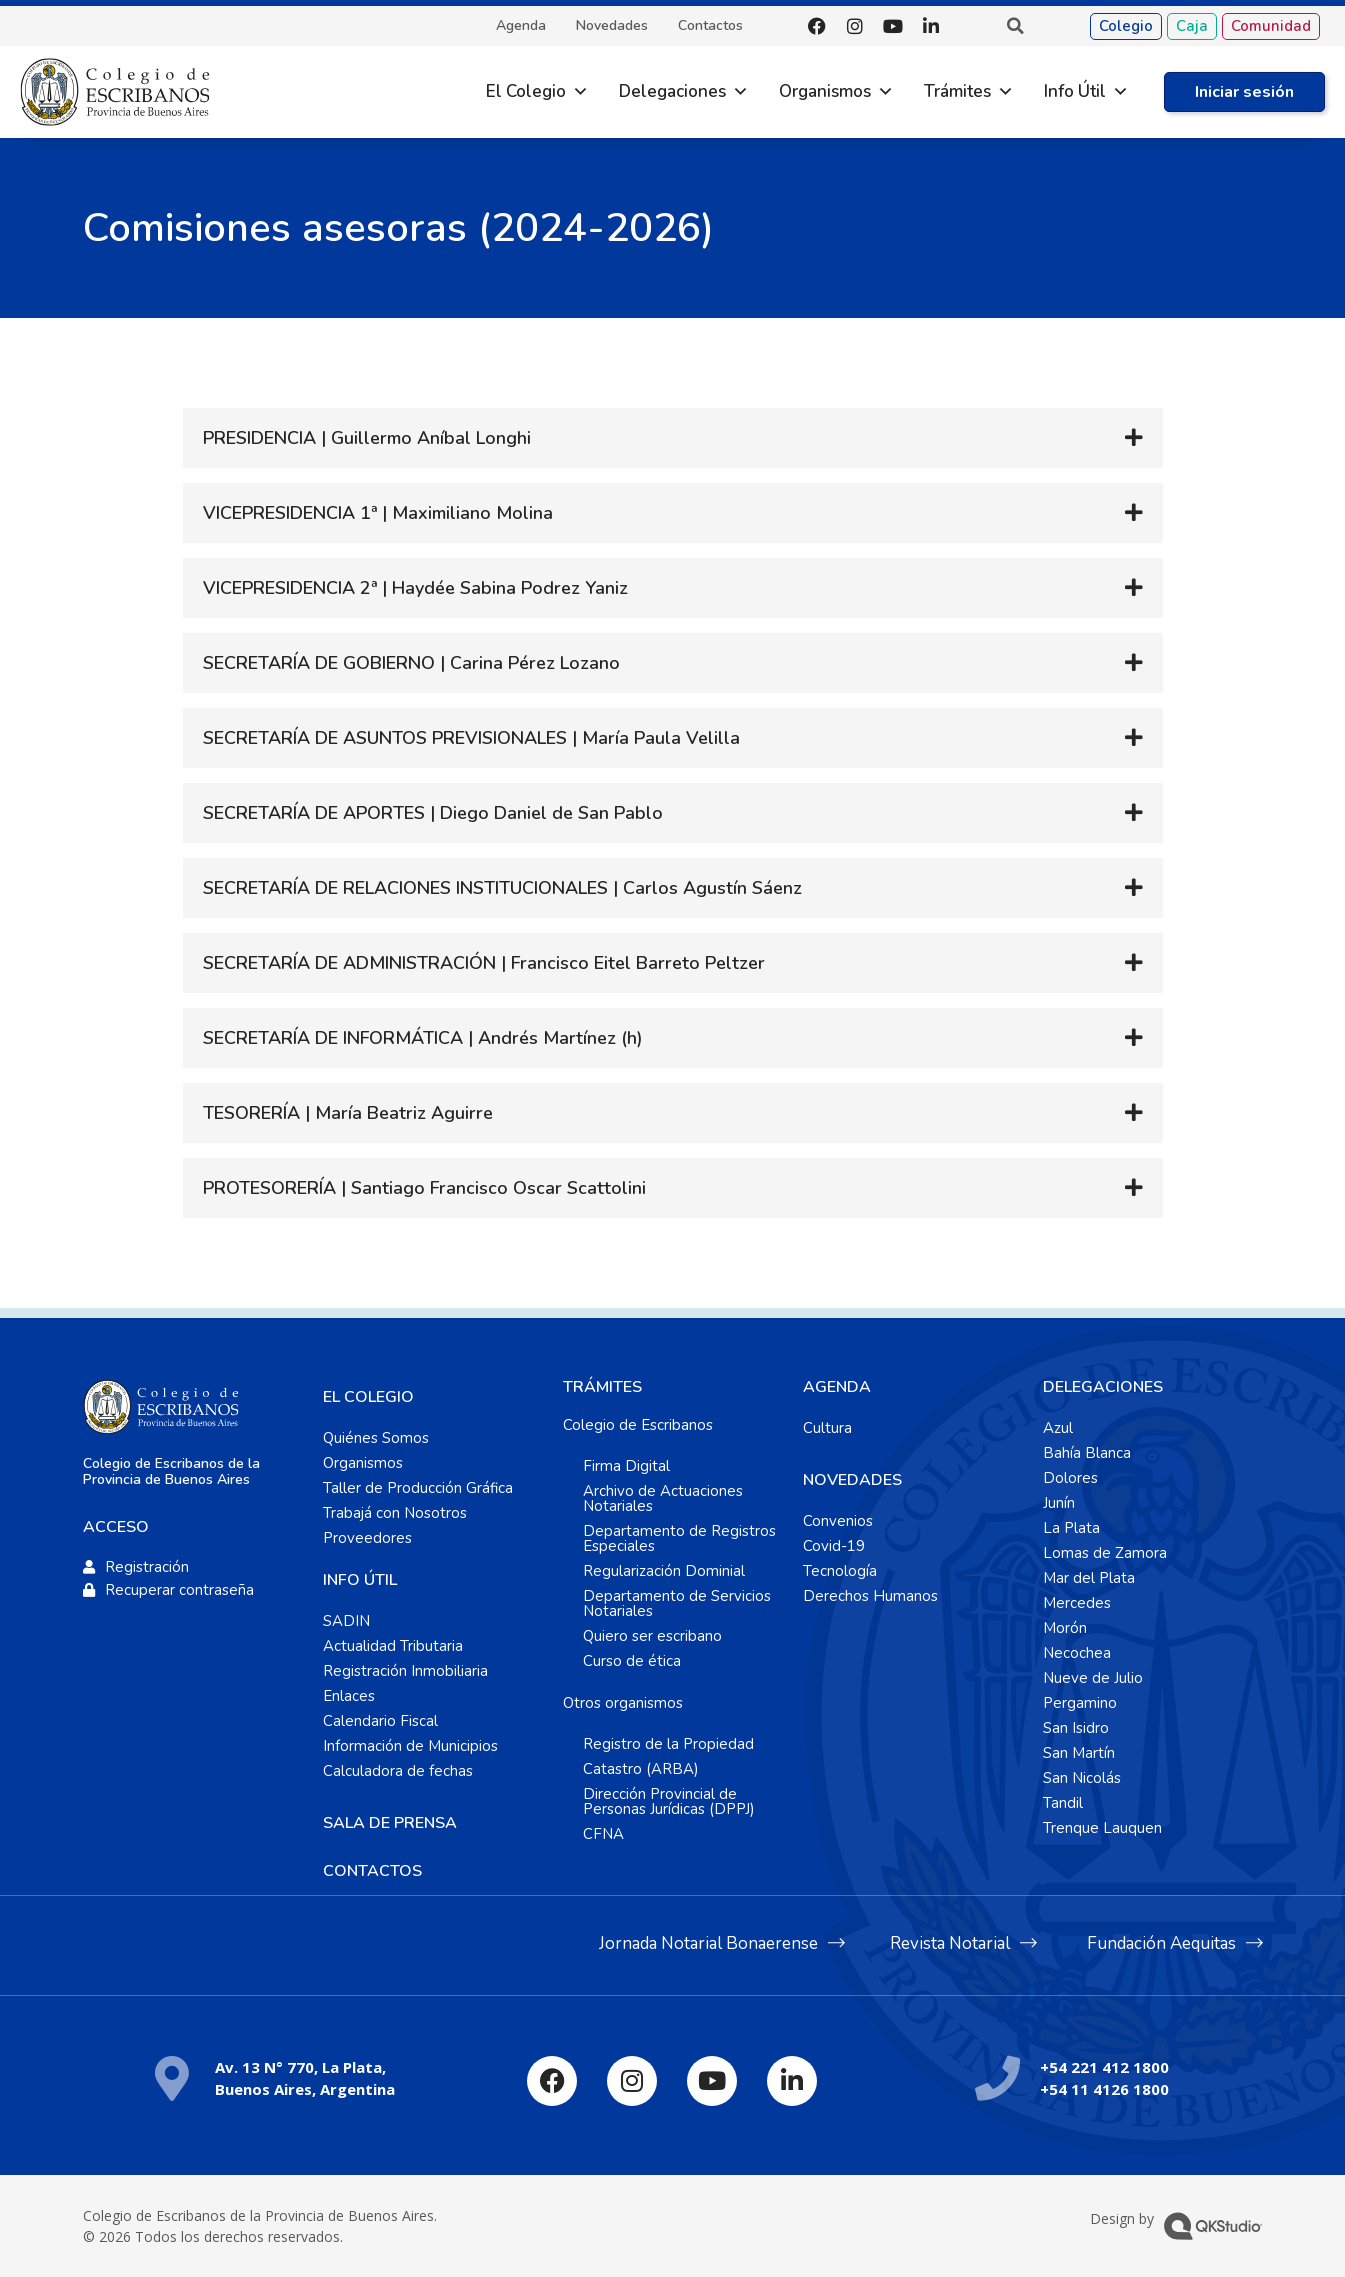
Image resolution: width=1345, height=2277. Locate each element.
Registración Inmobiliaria (405, 1671)
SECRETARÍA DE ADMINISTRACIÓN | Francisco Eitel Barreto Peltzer (484, 963)
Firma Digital (626, 1466)
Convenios (838, 1521)
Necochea (1077, 1653)
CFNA (603, 1834)
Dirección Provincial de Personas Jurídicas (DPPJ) (669, 1801)
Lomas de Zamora (1105, 1553)
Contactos (710, 26)
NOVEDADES (852, 1480)
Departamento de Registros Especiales (679, 1538)
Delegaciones (672, 91)
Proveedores (367, 1538)
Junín (1059, 1503)
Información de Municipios (410, 1746)
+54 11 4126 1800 (1104, 2089)
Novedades (612, 26)
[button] (1015, 26)
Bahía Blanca (1087, 1453)
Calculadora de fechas (398, 1771)
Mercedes (1077, 1603)
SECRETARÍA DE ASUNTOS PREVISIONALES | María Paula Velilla (471, 738)
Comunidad (1271, 26)
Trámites (957, 91)
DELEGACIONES (1103, 1387)
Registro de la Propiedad (668, 1744)
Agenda (521, 26)
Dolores (1070, 1478)
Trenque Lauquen (1102, 1828)
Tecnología (840, 1571)
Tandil (1063, 1803)
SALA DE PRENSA (390, 1823)
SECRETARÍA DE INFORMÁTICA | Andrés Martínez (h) (423, 1038)
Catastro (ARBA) (641, 1769)
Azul (1058, 1428)
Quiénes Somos (376, 1438)
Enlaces (349, 1696)
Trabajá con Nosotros (395, 1513)
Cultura (827, 1428)
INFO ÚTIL (360, 1580)
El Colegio (526, 91)
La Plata (1071, 1528)
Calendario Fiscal (380, 1721)
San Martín (1079, 1753)
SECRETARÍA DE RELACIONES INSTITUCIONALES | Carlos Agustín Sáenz (502, 888)
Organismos (825, 91)
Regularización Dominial (664, 1571)
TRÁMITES (602, 1387)
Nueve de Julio (1093, 1678)
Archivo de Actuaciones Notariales (663, 1498)
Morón (1065, 1628)
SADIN (346, 1621)
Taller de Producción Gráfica (418, 1488)
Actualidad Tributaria (393, 1646)
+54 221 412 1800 (1104, 2067)
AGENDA (837, 1387)
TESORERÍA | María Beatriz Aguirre (348, 1113)
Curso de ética (632, 1661)
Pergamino (1080, 1703)
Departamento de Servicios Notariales (677, 1603)
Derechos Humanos (870, 1596)
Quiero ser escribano (652, 1636)
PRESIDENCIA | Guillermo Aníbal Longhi (367, 438)
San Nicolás (1082, 1778)
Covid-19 (834, 1546)
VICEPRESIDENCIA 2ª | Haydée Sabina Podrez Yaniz (415, 588)
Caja (1192, 26)
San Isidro (1076, 1728)
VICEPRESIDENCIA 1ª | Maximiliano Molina (378, 513)
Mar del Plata (1089, 1578)
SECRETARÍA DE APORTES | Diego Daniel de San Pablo (433, 813)
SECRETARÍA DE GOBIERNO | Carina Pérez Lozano (411, 663)
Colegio (1126, 26)
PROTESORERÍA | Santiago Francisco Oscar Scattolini (424, 1188)
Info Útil (1075, 91)
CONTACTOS (372, 1871)
